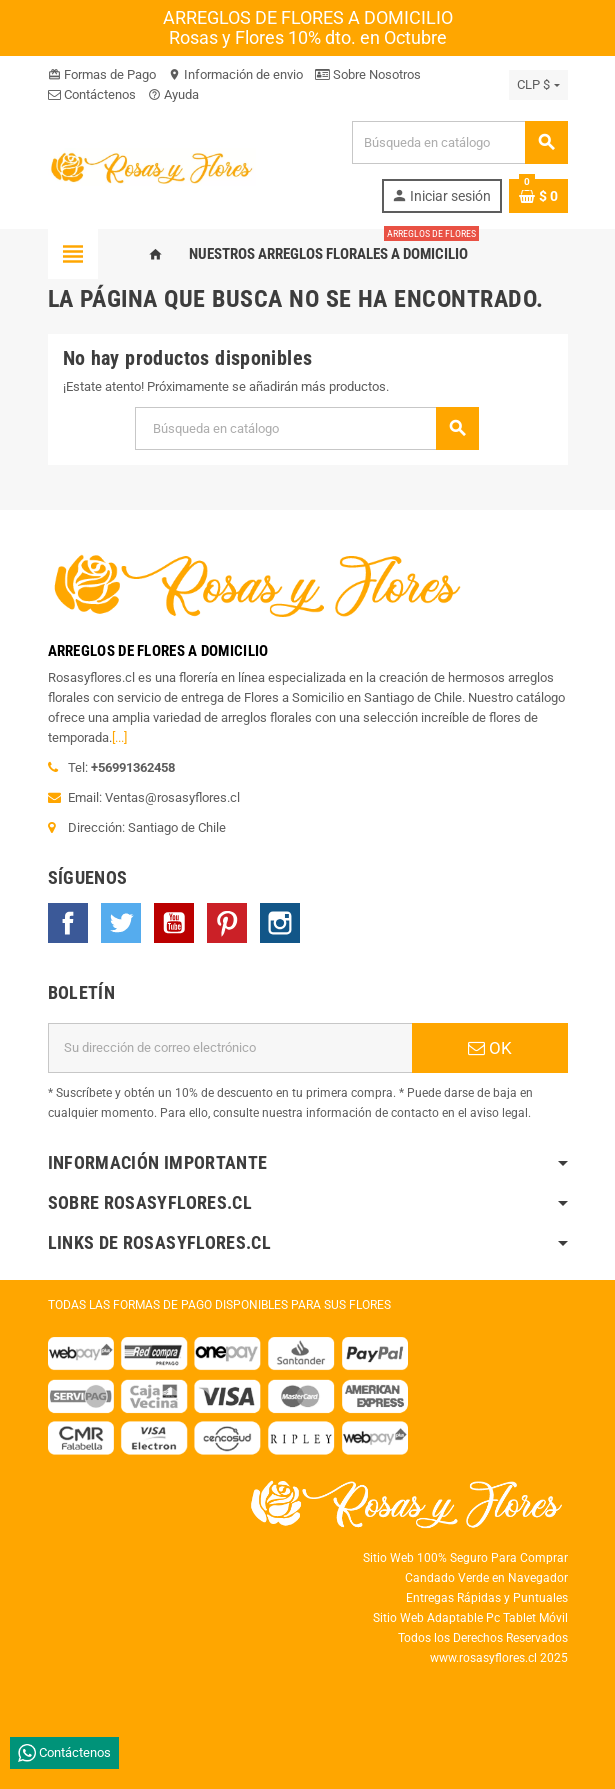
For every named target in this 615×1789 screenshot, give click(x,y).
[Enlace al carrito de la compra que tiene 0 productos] (538, 196)
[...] (119, 737)
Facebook (68, 923)
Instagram (280, 923)
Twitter (121, 923)
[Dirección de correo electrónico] (230, 1048)
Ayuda (173, 94)
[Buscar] (459, 142)
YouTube (174, 923)
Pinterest (227, 923)
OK (490, 1048)
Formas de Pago (102, 74)
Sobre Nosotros (368, 74)
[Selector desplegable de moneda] (538, 85)
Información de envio (235, 74)
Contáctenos (92, 94)
